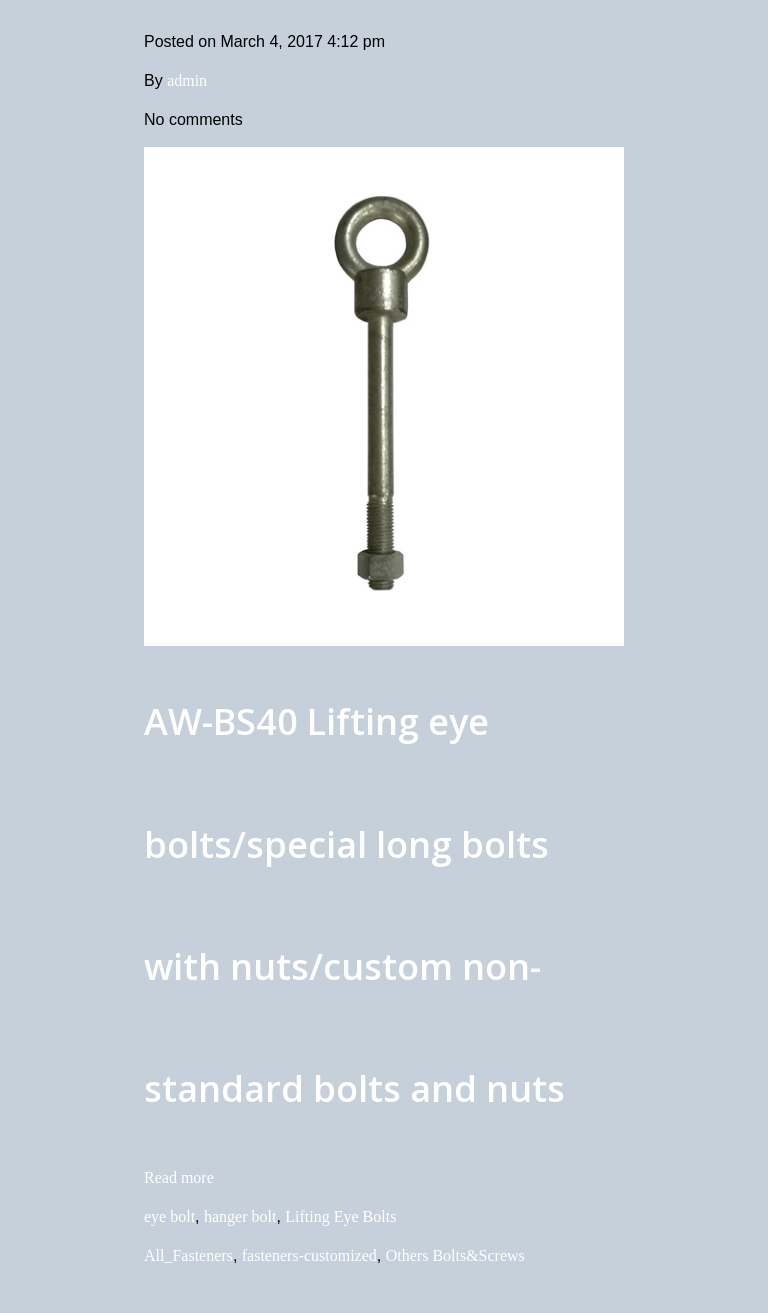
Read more (179, 1177)
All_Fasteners (188, 1255)
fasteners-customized (309, 1255)
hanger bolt (240, 1216)
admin (187, 80)
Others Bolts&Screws (455, 1255)
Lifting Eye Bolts (340, 1216)
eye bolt (169, 1216)
